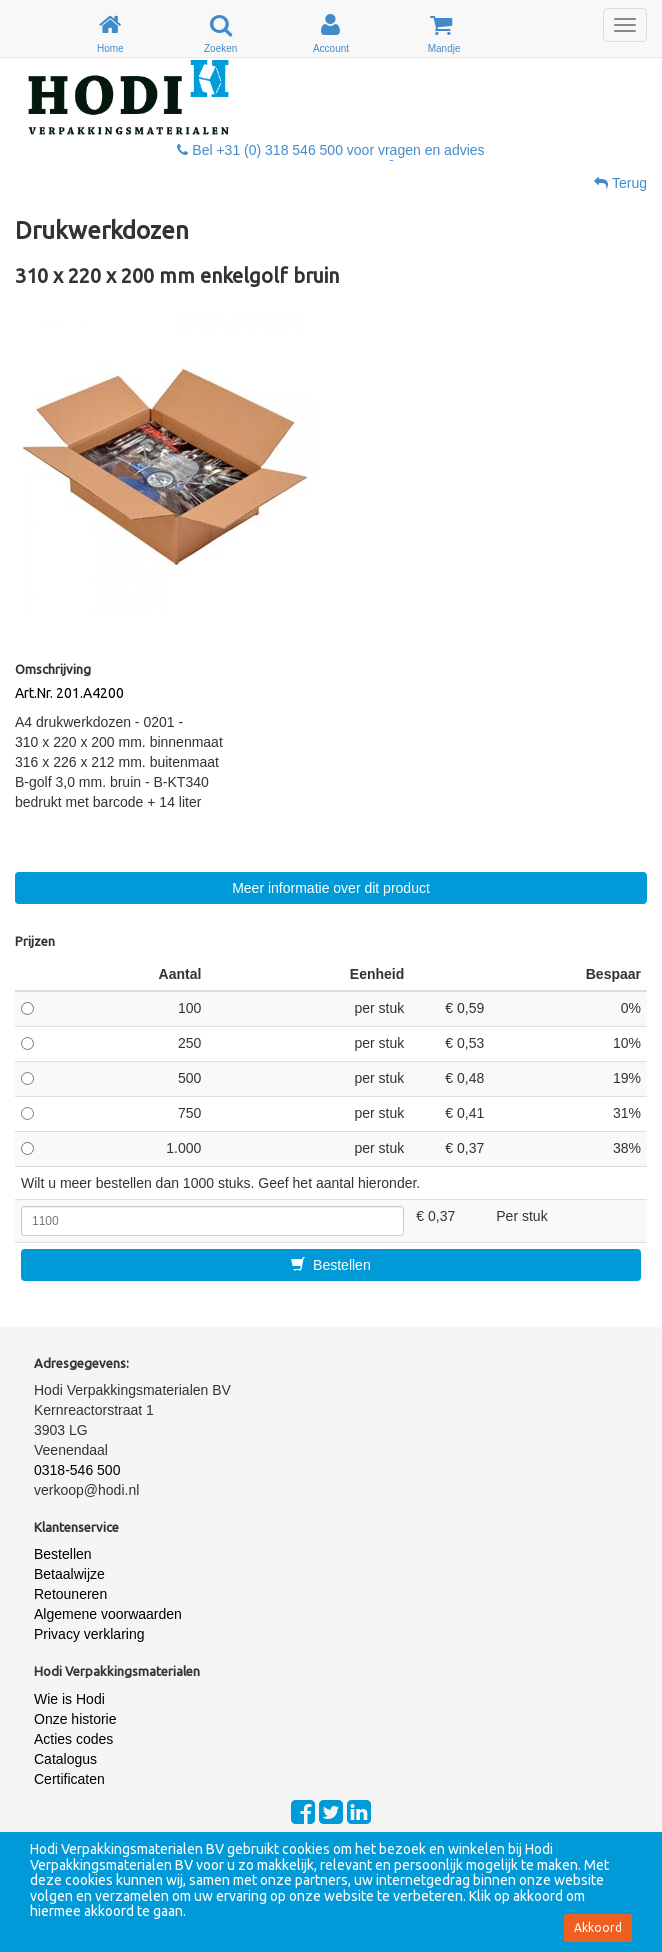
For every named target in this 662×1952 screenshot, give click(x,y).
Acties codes (73, 1739)
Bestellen (330, 1265)
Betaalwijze (69, 1574)
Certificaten (69, 1779)
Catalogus (65, 1759)
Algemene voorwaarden (108, 1614)
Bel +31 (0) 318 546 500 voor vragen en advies (330, 150)
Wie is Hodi (69, 1699)
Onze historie (75, 1719)
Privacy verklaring (89, 1634)
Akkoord (598, 1927)
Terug (620, 183)
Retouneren (70, 1594)
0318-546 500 (77, 1470)
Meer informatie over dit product (331, 888)
